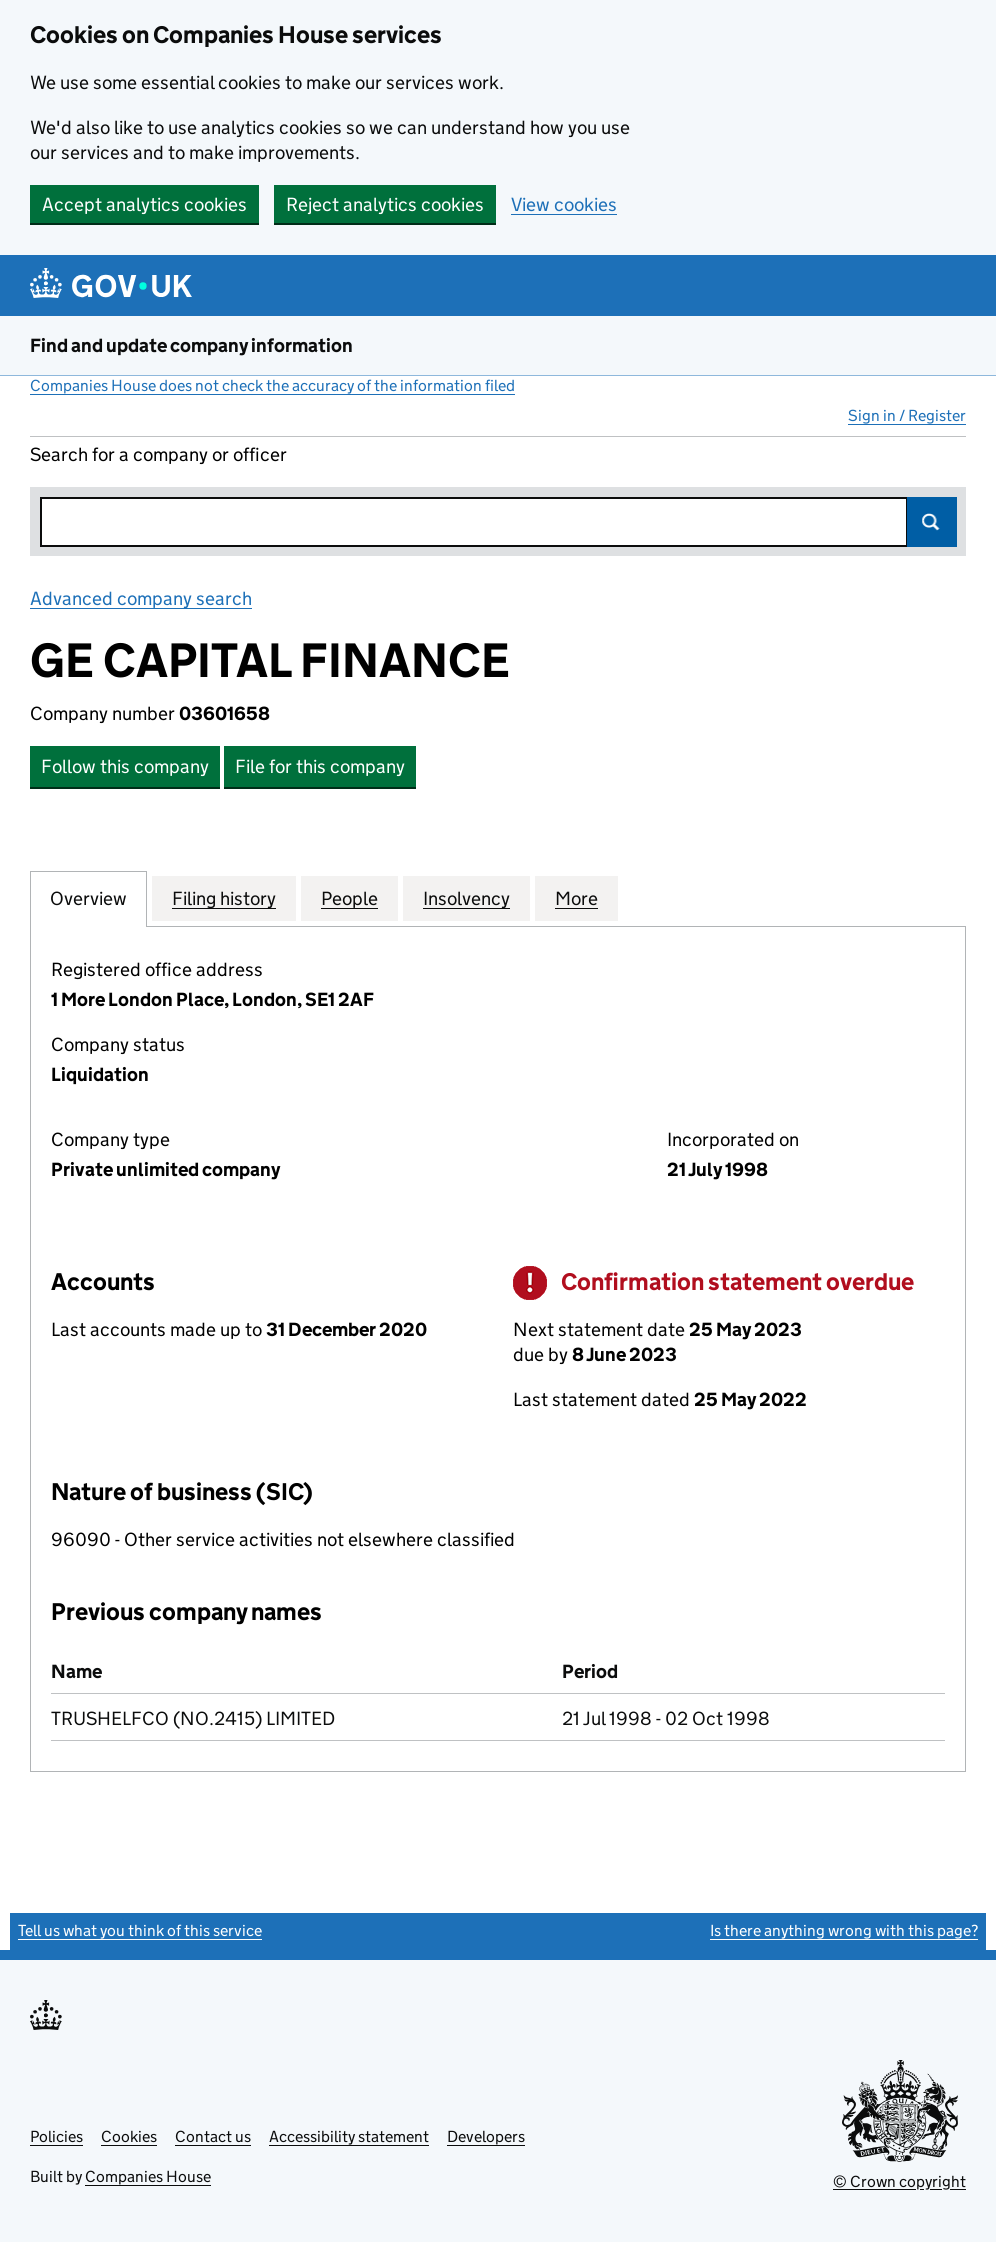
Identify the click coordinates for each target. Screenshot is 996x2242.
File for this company (320, 766)
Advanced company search (141, 598)
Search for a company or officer (158, 454)
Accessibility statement (349, 2136)
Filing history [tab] (224, 898)
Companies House (148, 2176)
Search (932, 522)
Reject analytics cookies (385, 204)
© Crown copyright (899, 2181)
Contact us (213, 2136)
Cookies (129, 2136)
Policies (56, 2136)
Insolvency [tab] (466, 898)
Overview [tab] (88, 898)
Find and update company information (191, 345)
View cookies (564, 204)
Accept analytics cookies (144, 204)
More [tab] (576, 898)
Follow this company (125, 766)
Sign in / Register (907, 415)
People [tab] (349, 898)
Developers (486, 2136)
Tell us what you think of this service (140, 1930)
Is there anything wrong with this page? (844, 1930)
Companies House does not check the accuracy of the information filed (272, 385)
